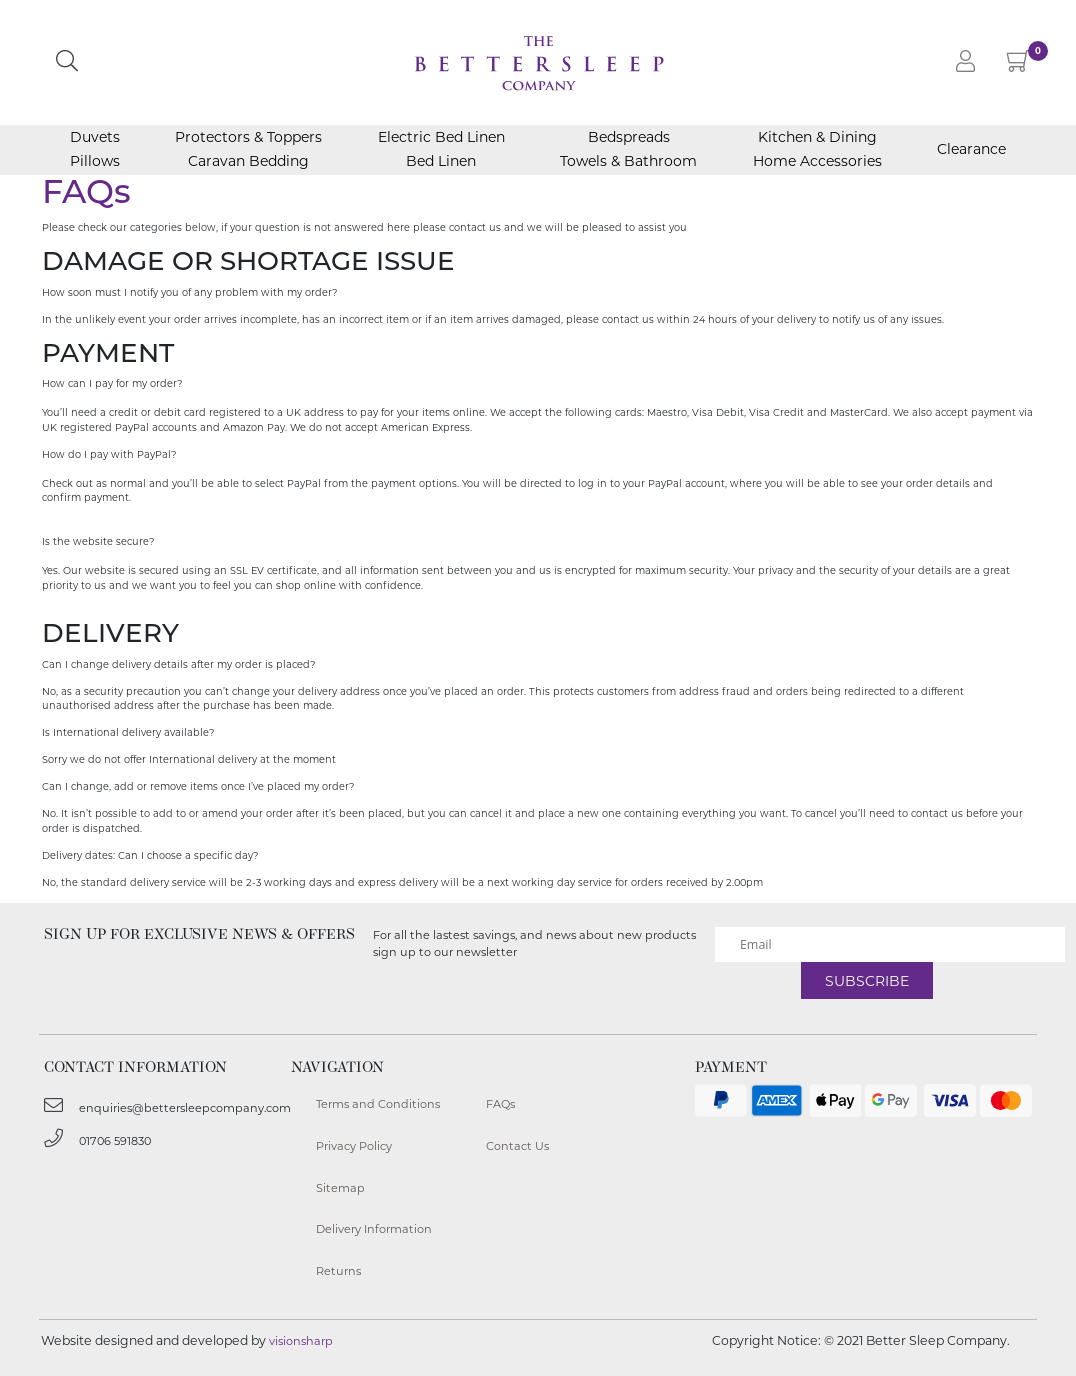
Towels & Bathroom (628, 161)
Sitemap (340, 1188)
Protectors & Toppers (248, 138)
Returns (338, 1271)
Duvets (95, 138)
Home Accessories (817, 161)
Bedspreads (629, 138)
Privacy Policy (354, 1146)
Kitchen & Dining (817, 138)
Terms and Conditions (378, 1104)
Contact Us (517, 1146)
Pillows (95, 161)
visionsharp (301, 1341)
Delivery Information (374, 1229)
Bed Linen (441, 161)
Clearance (971, 150)
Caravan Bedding (248, 161)
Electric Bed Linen (441, 138)
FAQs (500, 1104)
